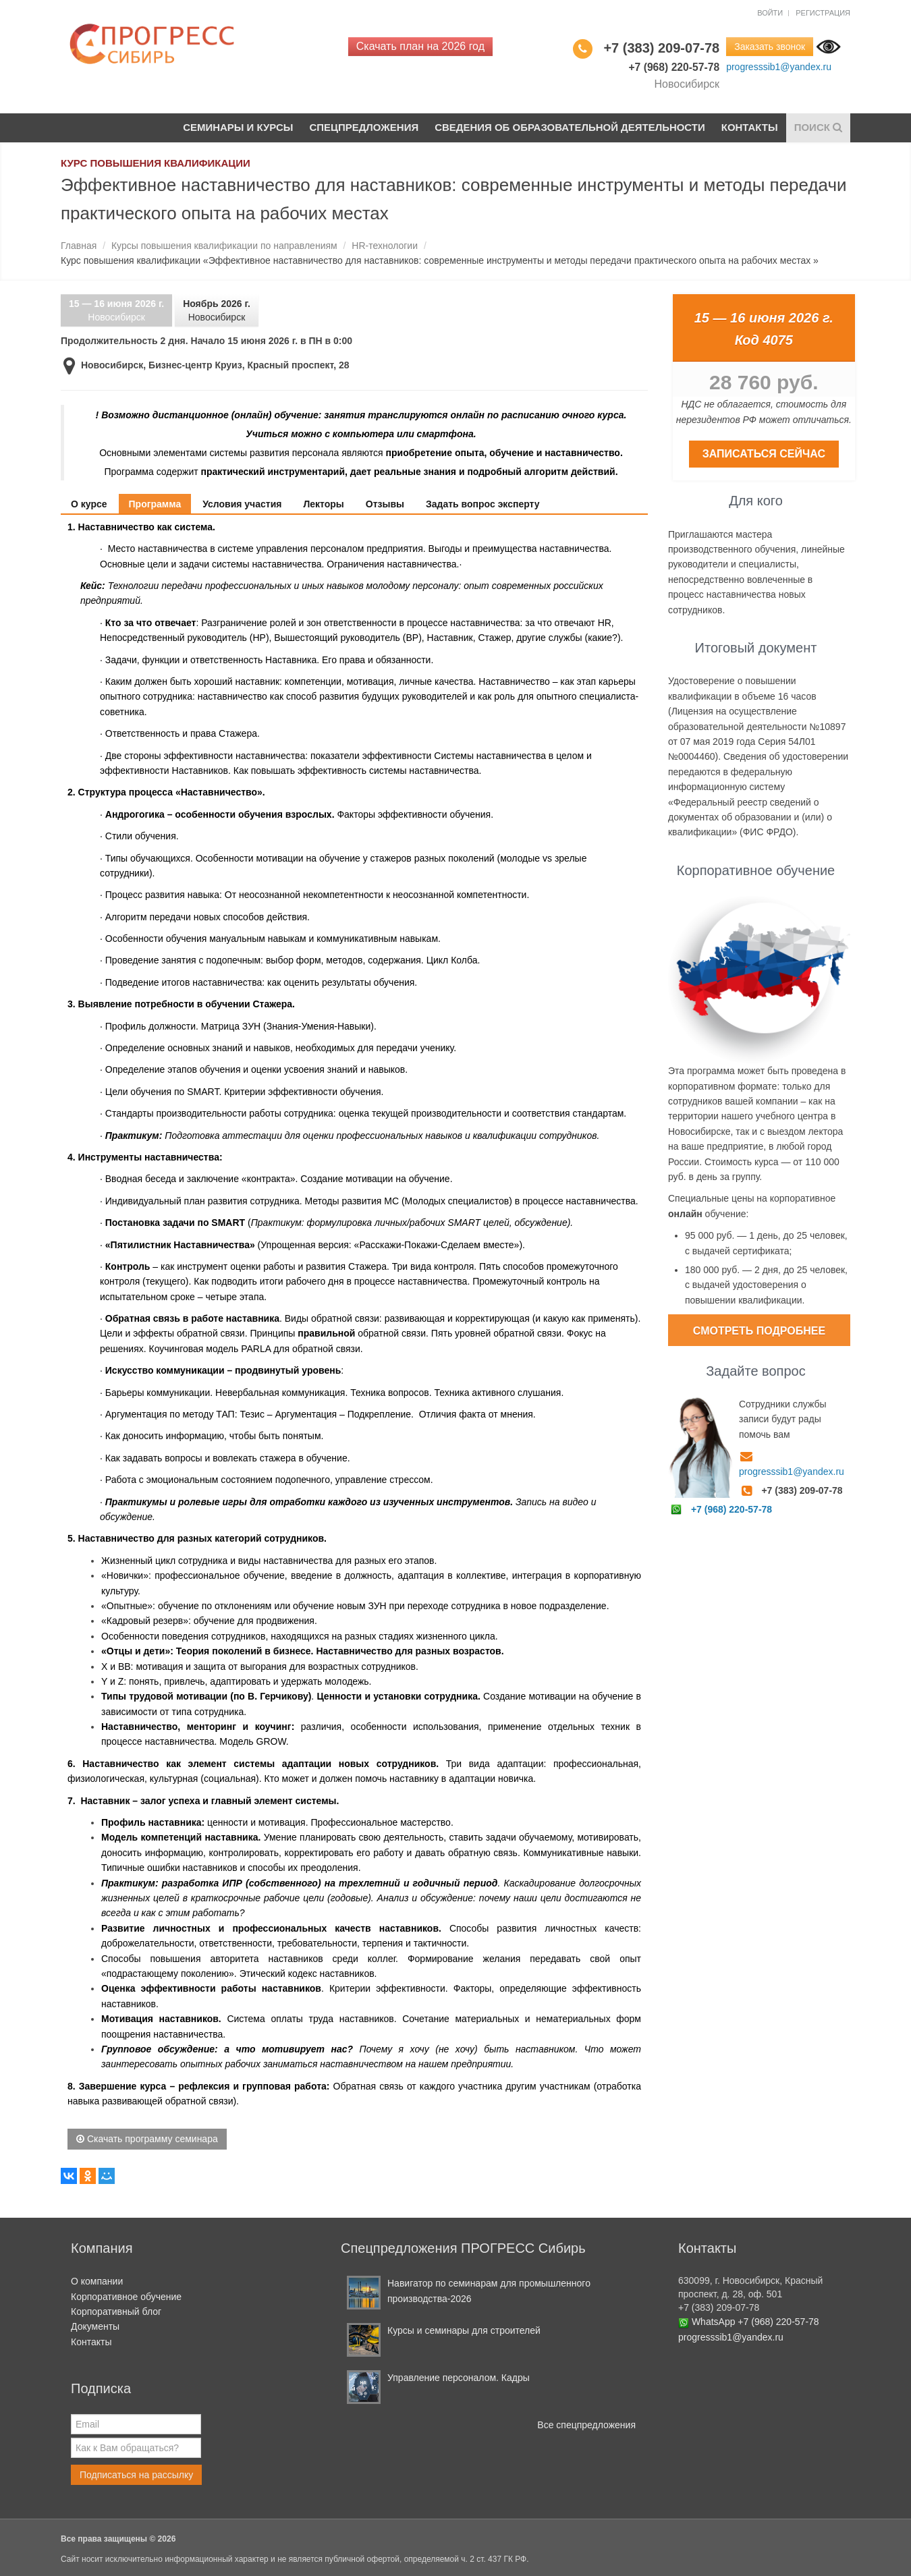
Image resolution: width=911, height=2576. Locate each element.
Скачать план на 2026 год (420, 46)
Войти (770, 13)
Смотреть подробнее (759, 1331)
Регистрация (823, 13)
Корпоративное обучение (126, 2296)
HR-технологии (385, 245)
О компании (97, 2281)
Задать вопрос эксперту (483, 504)
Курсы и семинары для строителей (464, 2330)
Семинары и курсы (237, 127)
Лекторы (323, 504)
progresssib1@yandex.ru (778, 66)
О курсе (89, 504)
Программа (155, 504)
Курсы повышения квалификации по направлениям (224, 245)
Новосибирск (116, 311)
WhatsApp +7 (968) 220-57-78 (755, 2321)
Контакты (749, 127)
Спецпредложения (363, 127)
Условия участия (241, 504)
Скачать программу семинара (147, 2138)
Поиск (818, 127)
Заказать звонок (769, 46)
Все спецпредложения (586, 2424)
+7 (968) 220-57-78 (731, 1509)
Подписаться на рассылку (136, 2474)
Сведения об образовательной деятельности (569, 127)
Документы (95, 2326)
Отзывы (385, 504)
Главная (78, 245)
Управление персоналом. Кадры (458, 2377)
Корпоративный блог (116, 2311)
